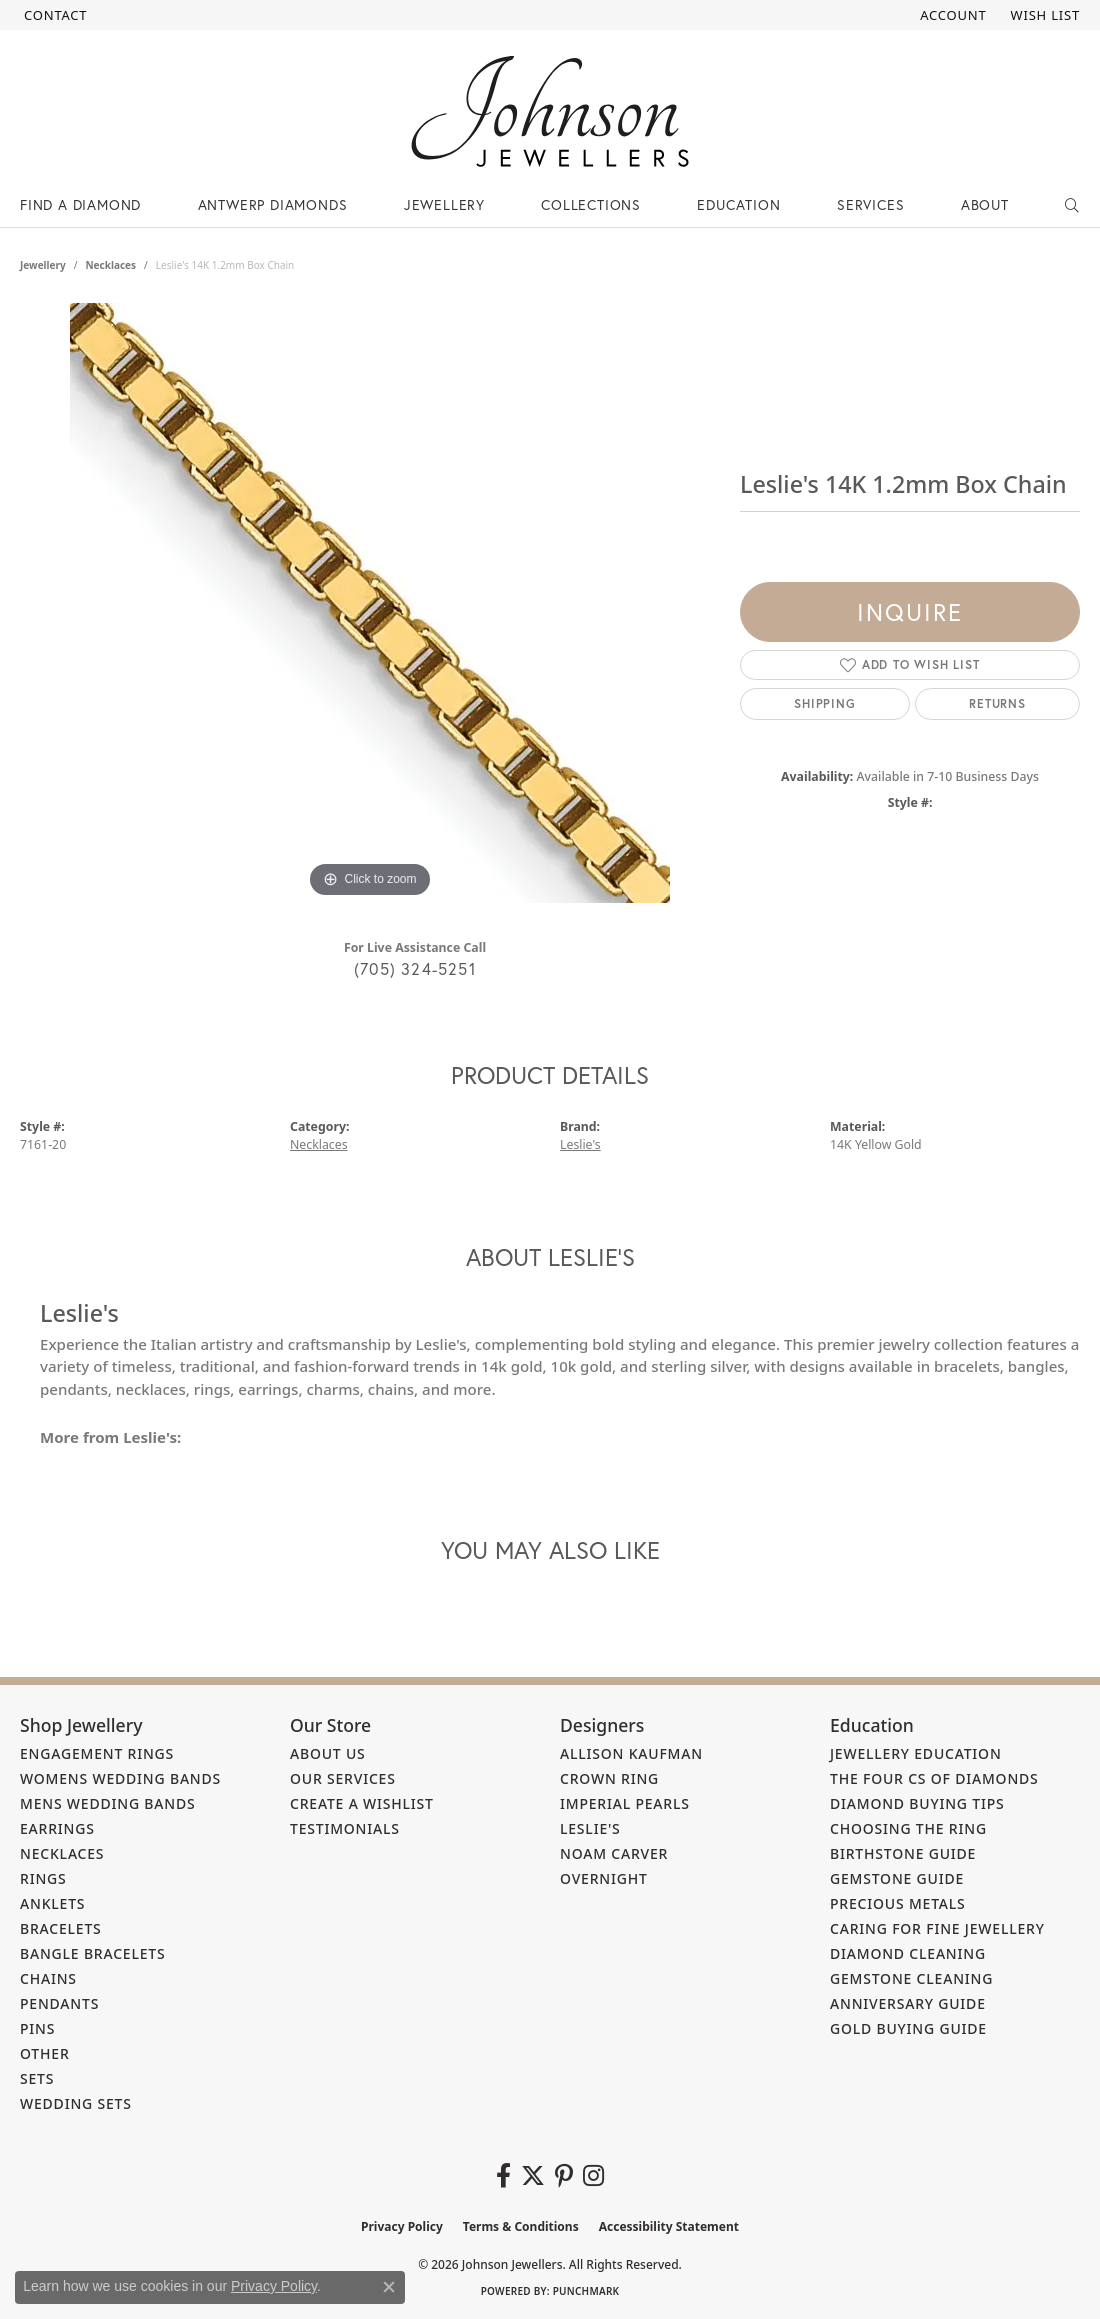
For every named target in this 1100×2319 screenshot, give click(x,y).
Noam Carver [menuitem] (614, 1853)
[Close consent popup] (389, 2287)
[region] (370, 603)
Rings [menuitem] (43, 1878)
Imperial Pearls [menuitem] (625, 1803)
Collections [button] (591, 204)
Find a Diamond (80, 204)
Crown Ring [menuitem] (609, 1778)
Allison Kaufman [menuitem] (631, 1753)
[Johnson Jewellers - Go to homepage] (550, 111)
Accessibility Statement (669, 2226)
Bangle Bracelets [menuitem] (93, 1953)
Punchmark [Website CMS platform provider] (586, 2291)
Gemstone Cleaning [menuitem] (911, 1978)
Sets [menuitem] (37, 2078)
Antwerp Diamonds (273, 204)
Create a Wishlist (362, 1803)
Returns (997, 703)
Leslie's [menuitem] (590, 1828)
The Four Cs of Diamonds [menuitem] (934, 1778)
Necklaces (110, 265)
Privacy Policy (402, 2226)
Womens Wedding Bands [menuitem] (120, 1778)
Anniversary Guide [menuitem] (908, 2003)
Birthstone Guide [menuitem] (903, 1853)
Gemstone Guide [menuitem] (897, 1878)
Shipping (824, 703)
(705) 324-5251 (415, 968)
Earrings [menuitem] (57, 1828)
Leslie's (580, 1144)
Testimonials (345, 1828)
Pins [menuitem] (37, 2028)
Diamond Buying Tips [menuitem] (917, 1803)
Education (738, 204)
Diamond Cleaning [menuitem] (908, 1953)
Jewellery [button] (444, 204)
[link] (53, 15)
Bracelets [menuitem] (61, 1928)
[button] (951, 15)
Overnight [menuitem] (604, 1878)
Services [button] (870, 204)
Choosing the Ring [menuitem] (908, 1828)
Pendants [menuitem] (59, 2003)
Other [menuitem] (45, 2053)
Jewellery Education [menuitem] (916, 1753)
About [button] (985, 204)
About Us (328, 1753)
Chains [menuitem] (48, 1978)
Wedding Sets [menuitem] (76, 2103)
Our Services (343, 1778)
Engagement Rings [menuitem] (97, 1753)
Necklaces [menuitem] (62, 1853)
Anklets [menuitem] (52, 1903)
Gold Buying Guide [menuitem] (908, 2028)
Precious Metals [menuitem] (898, 1903)
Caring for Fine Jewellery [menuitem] (937, 1928)
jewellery (43, 265)
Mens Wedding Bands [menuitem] (107, 1803)
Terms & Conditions (521, 2226)
